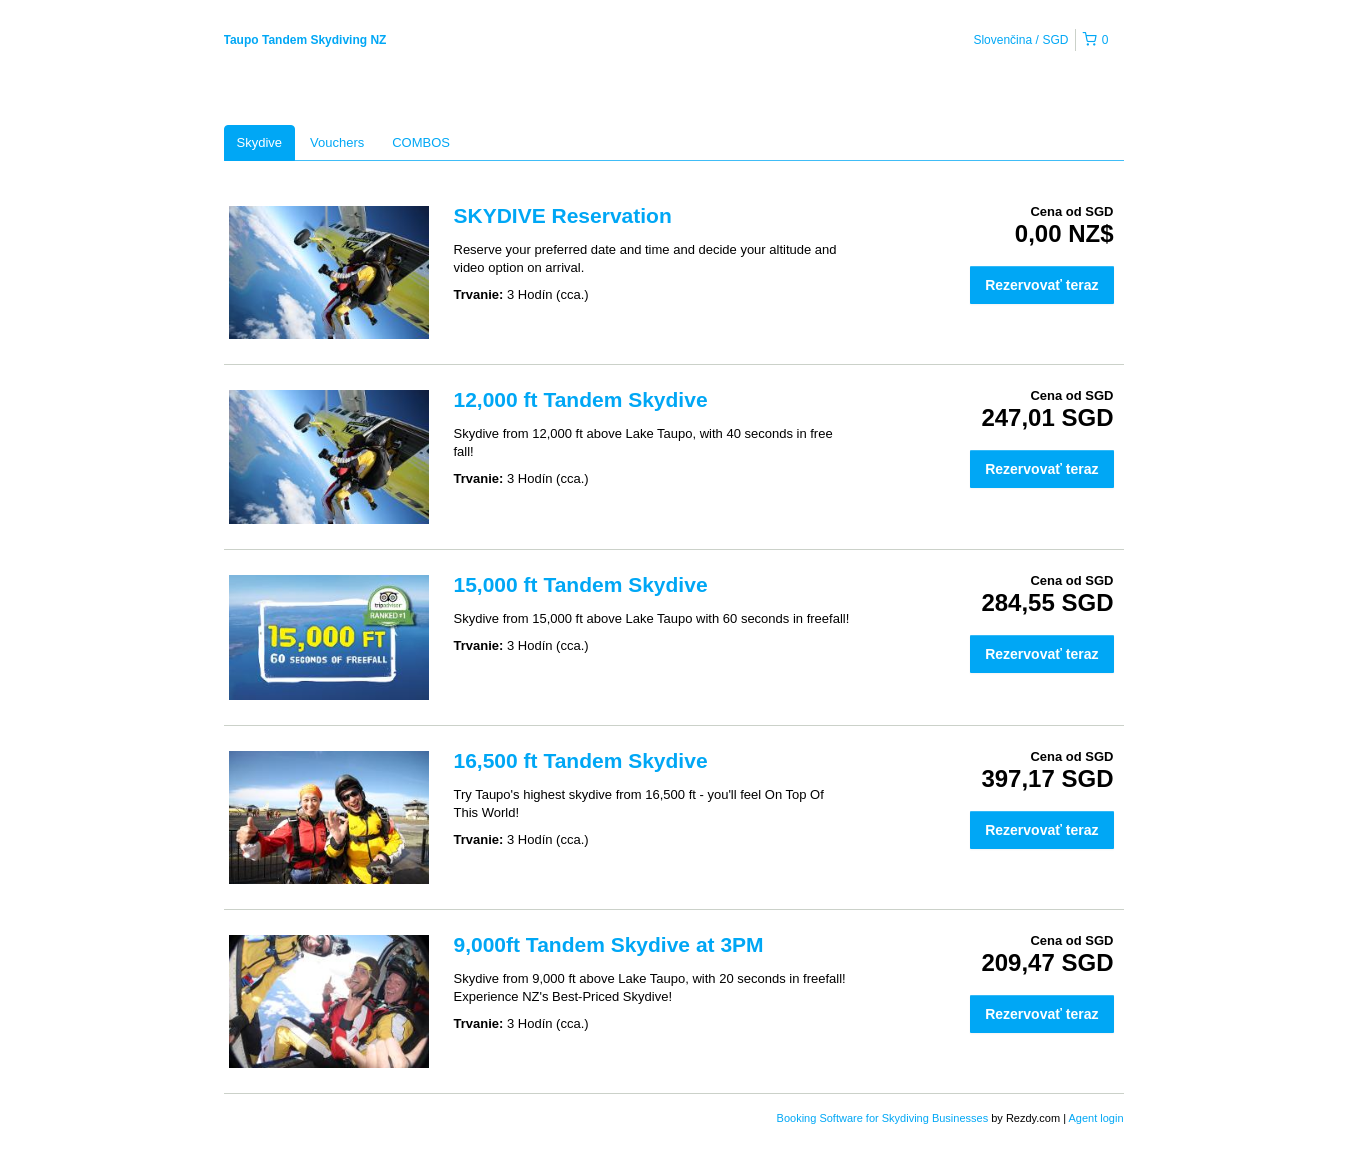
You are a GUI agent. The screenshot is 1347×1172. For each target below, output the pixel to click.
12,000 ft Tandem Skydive (581, 399)
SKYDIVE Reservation (563, 215)
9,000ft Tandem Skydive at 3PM (609, 944)
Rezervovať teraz (1041, 285)
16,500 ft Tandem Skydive (581, 760)
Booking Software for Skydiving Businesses (884, 1118)
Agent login (1095, 1118)
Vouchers (337, 142)
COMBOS (421, 142)
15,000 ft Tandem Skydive (581, 584)
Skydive (260, 142)
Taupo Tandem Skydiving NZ (305, 40)
